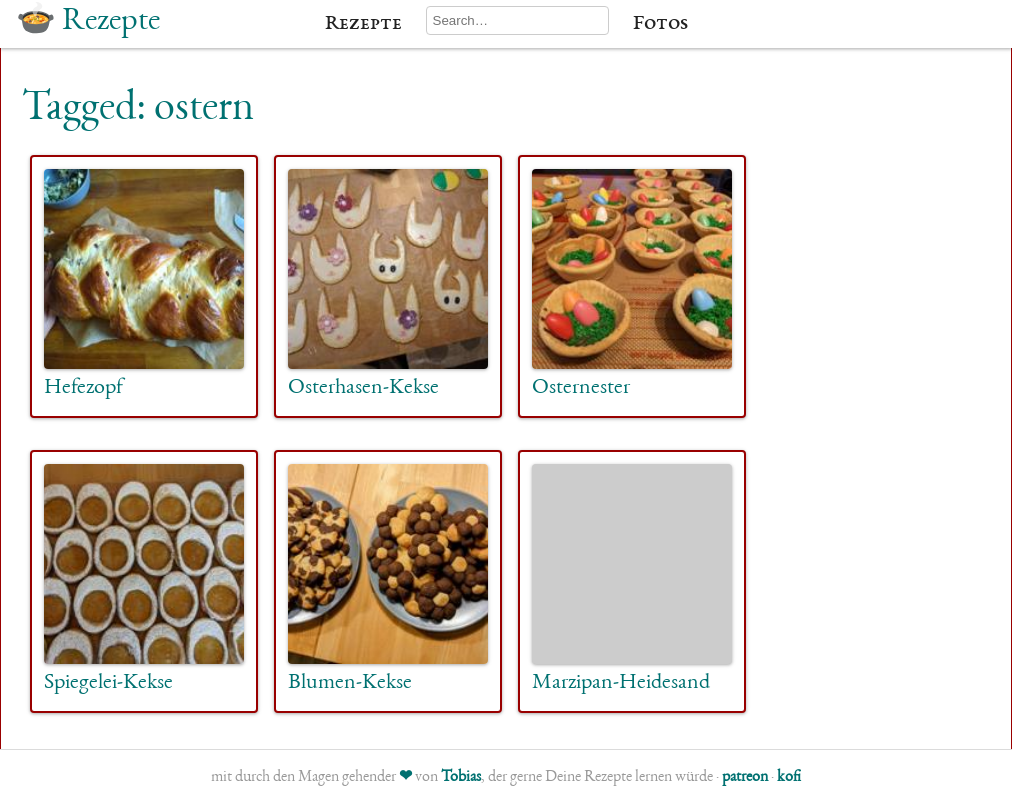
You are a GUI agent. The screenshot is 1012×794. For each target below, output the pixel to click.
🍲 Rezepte (88, 22)
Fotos (660, 24)
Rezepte (363, 24)
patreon (745, 778)
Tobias (461, 778)
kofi (789, 778)
